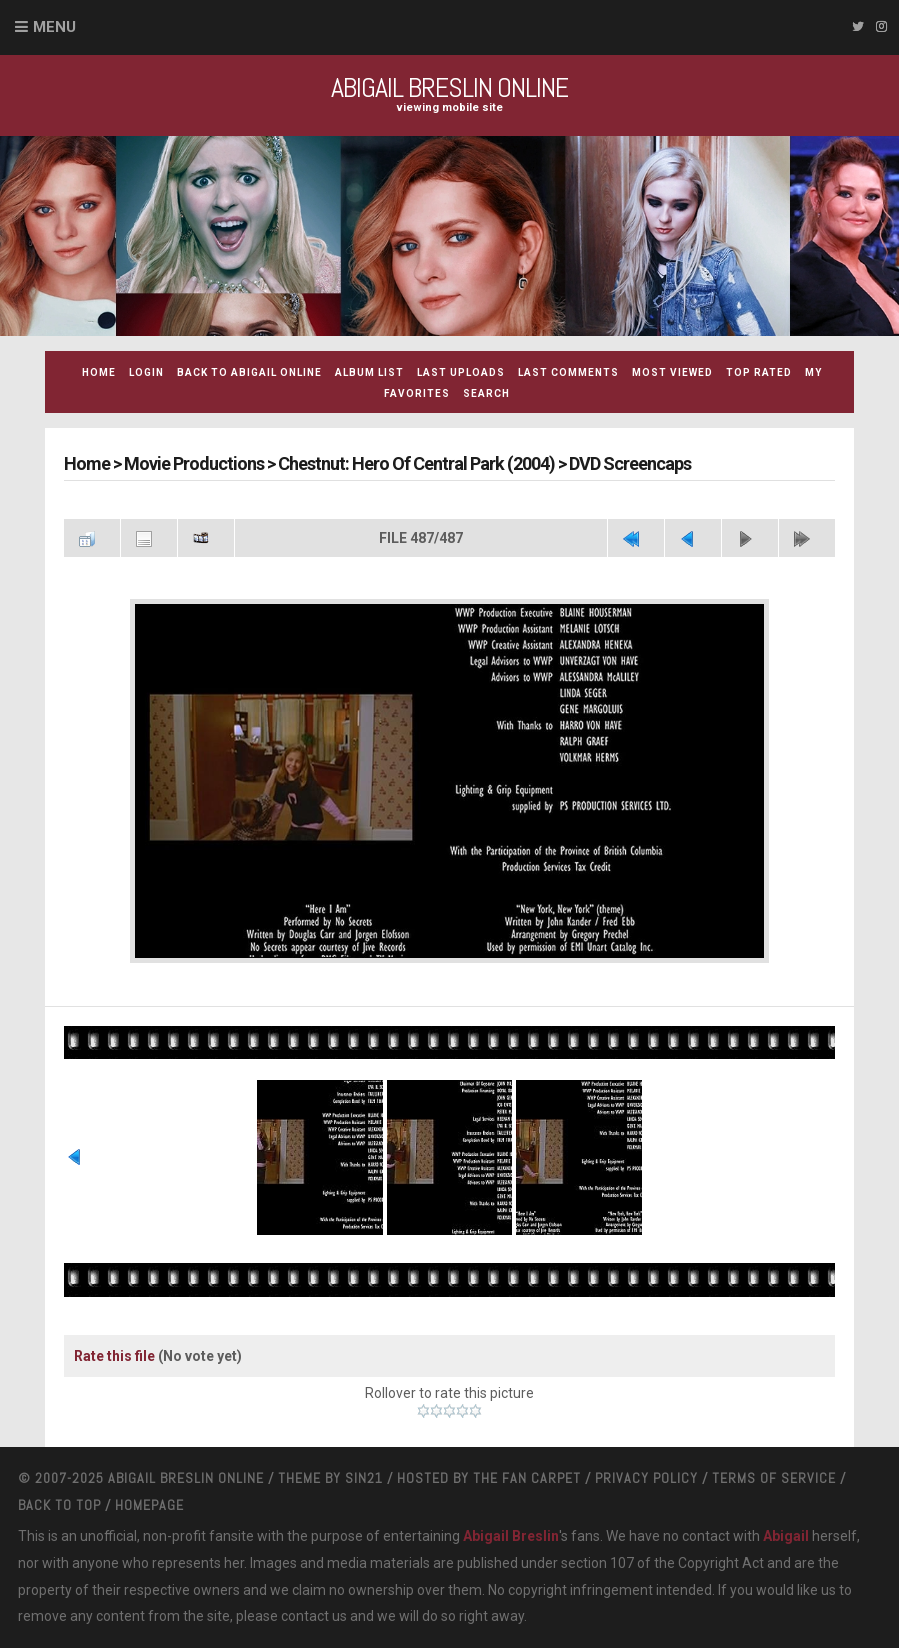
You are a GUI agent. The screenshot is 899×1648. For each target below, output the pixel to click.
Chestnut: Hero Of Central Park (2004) (416, 463)
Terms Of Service (774, 1478)
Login (146, 372)
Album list (369, 372)
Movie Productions (194, 463)
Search (486, 393)
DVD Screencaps (630, 463)
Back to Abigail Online (249, 372)
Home (99, 372)
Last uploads (461, 372)
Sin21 (364, 1478)
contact (305, 1616)
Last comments (568, 372)
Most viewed (672, 372)
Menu (54, 27)
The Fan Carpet (527, 1478)
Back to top (59, 1505)
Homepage (149, 1505)
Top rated (759, 372)
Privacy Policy (646, 1478)
